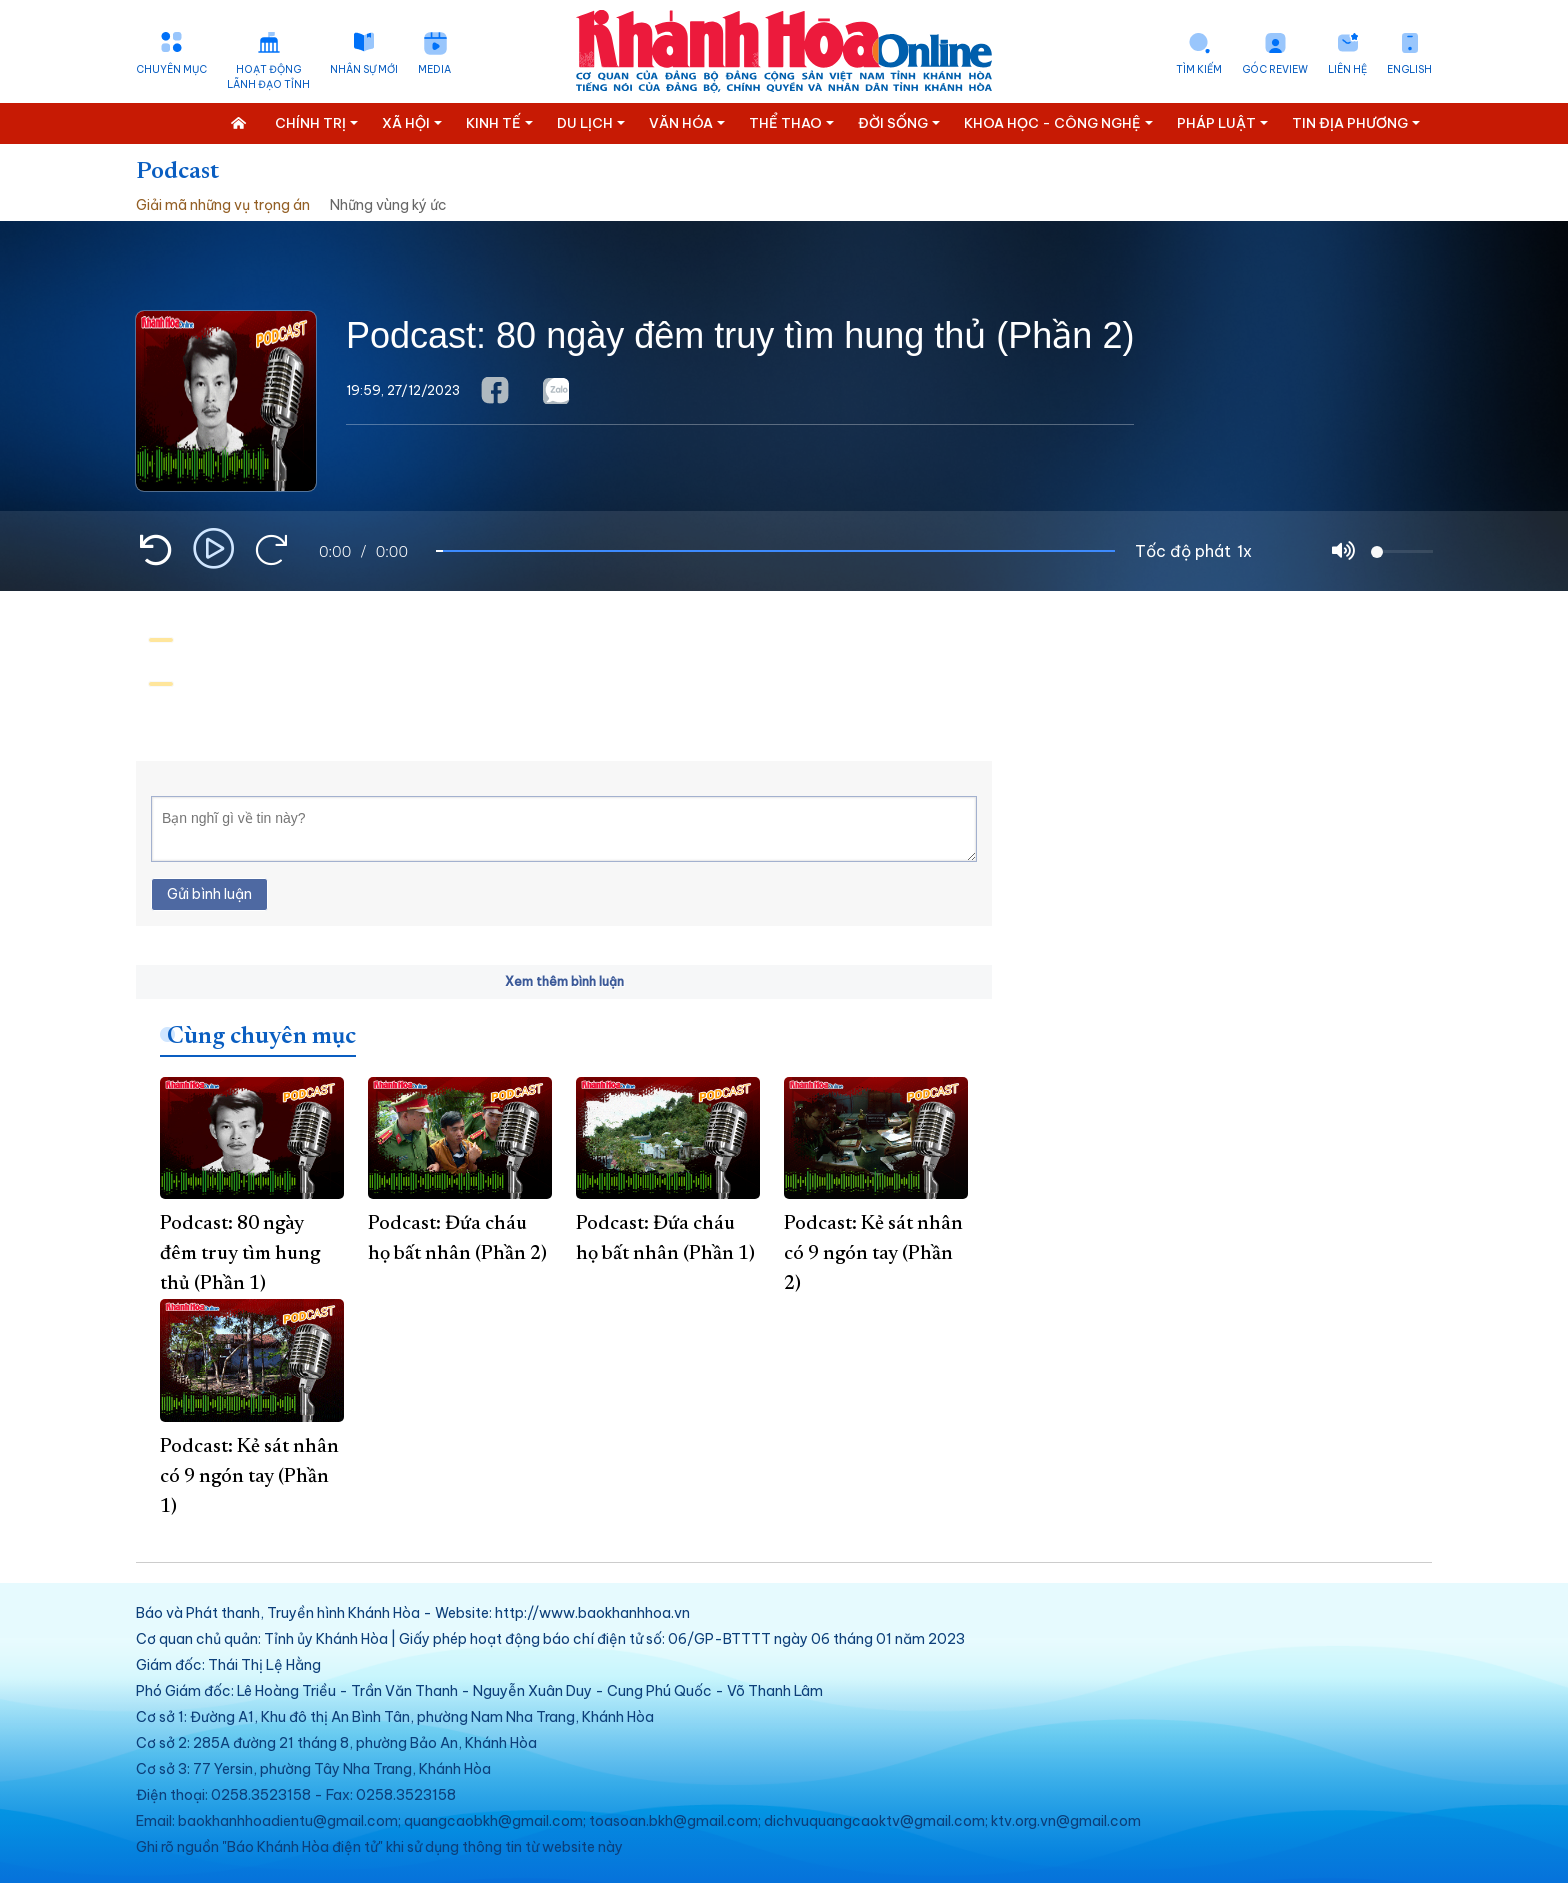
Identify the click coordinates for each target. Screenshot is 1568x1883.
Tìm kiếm (1199, 69)
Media (434, 69)
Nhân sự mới (364, 69)
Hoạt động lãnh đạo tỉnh (268, 77)
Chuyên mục (171, 69)
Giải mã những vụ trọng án (223, 205)
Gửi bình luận (209, 894)
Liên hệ (1347, 69)
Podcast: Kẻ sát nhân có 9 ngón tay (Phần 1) (249, 1477)
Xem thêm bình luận (564, 981)
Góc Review (1275, 69)
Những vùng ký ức (388, 205)
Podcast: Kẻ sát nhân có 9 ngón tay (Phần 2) (873, 1254)
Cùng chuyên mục (261, 1037)
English (1409, 69)
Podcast (177, 172)
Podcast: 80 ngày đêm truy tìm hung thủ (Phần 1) (240, 1254)
